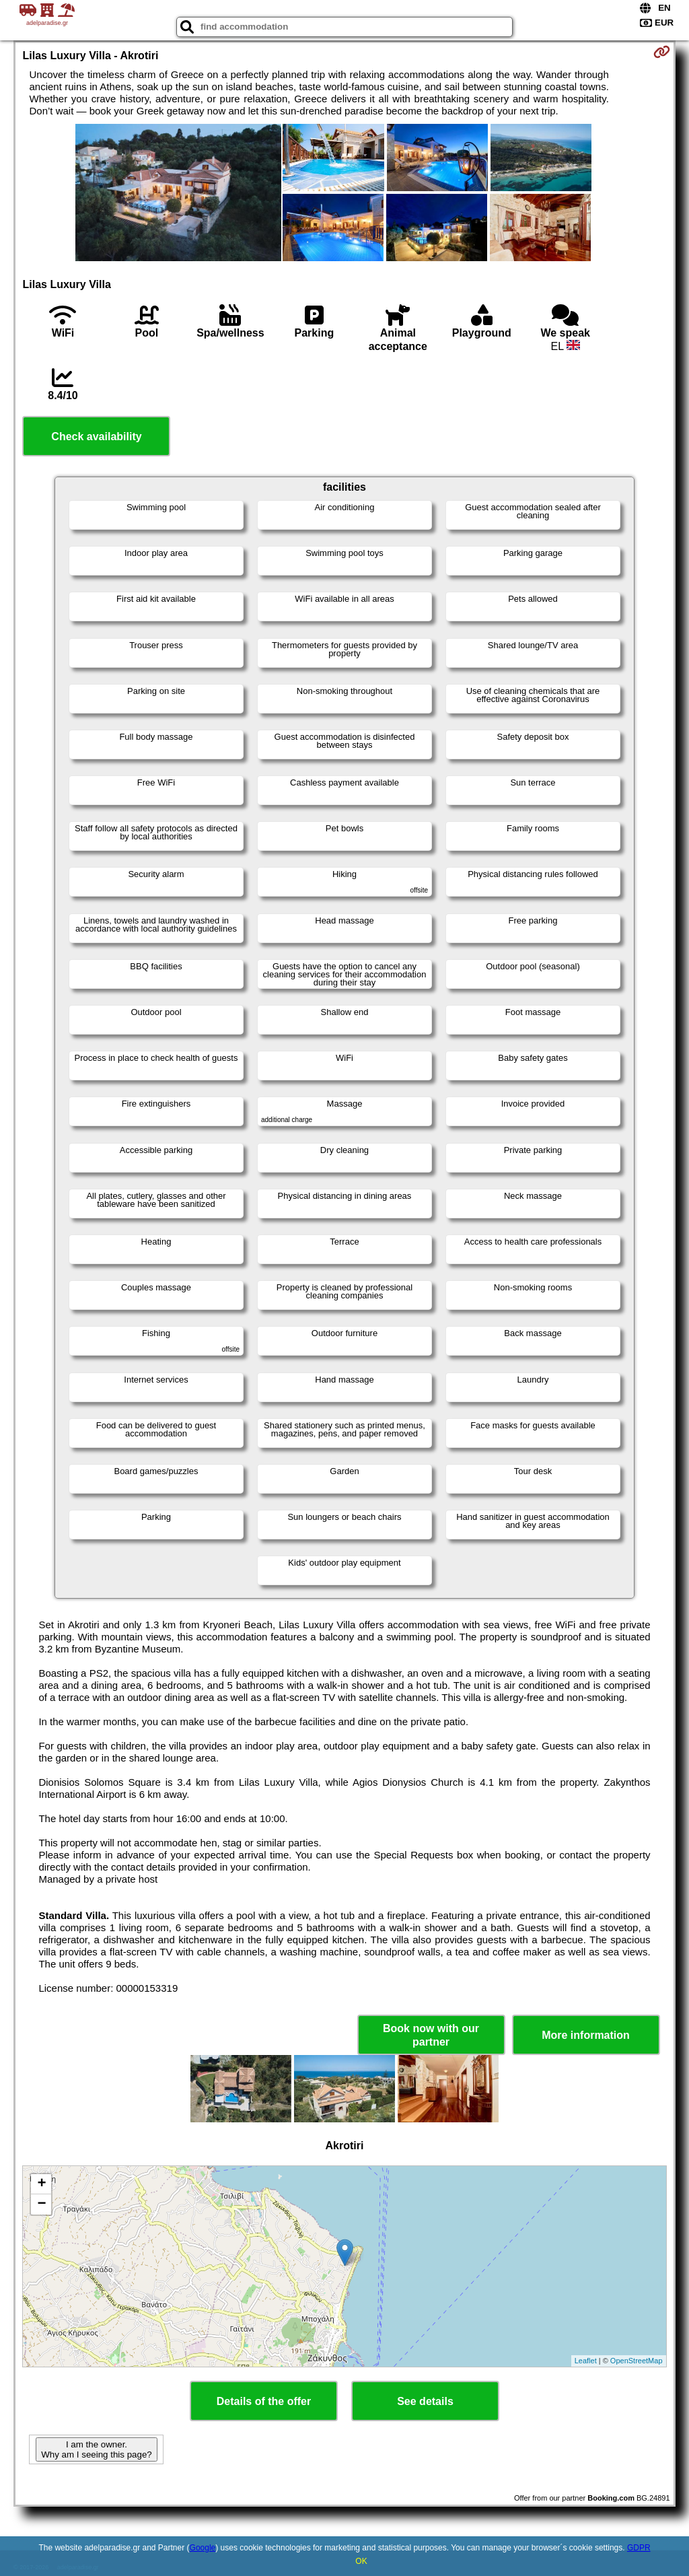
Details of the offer (264, 2401)
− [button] (41, 2204)
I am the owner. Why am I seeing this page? (96, 2449)
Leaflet (586, 2361)
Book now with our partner (431, 2035)
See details (425, 2401)
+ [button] (41, 2184)
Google (203, 2547)
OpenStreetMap (636, 2361)
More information (586, 2035)
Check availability (96, 436)
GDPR (639, 2547)
